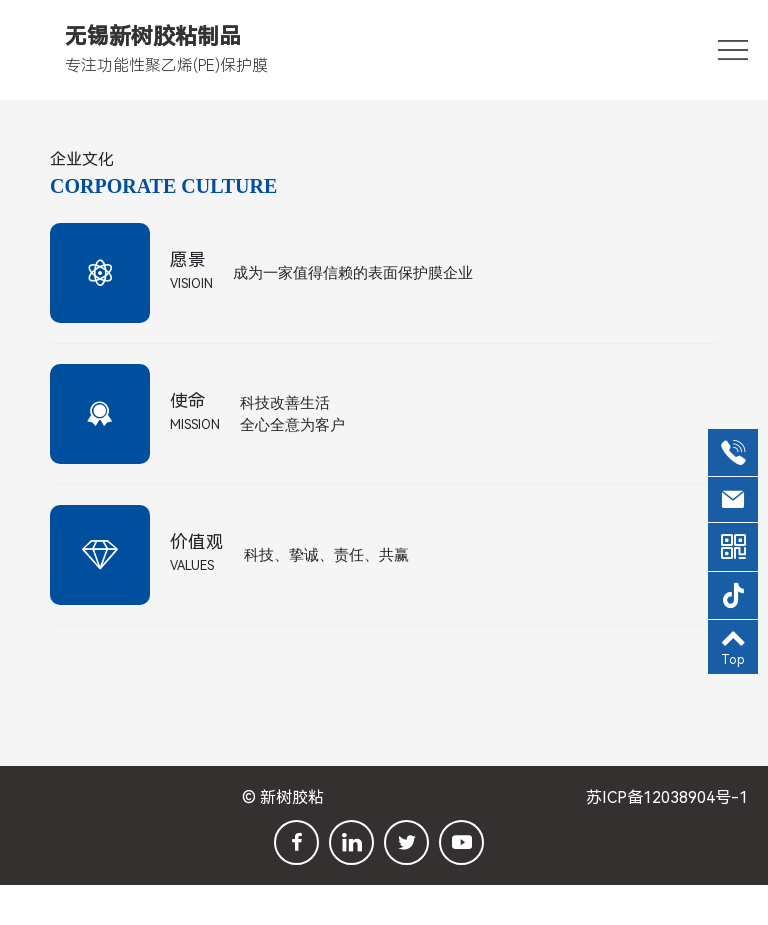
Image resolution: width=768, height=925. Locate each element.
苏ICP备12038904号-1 (667, 797)
